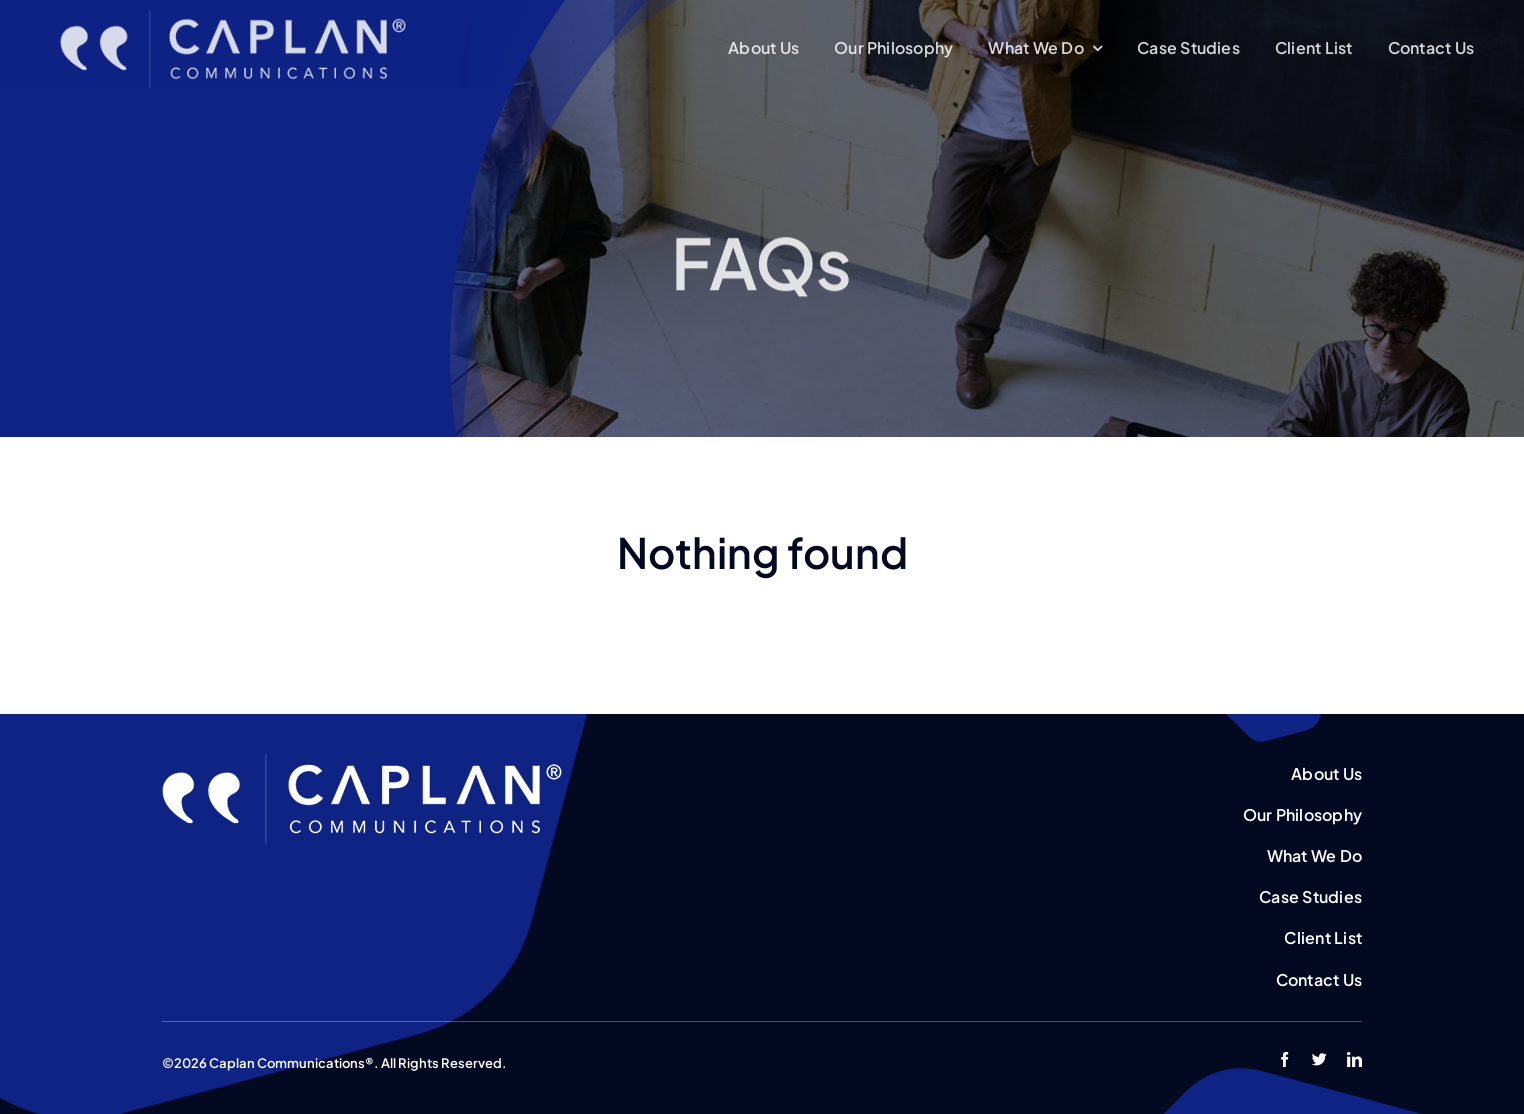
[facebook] (1284, 1059)
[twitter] (1319, 1059)
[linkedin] (1354, 1059)
